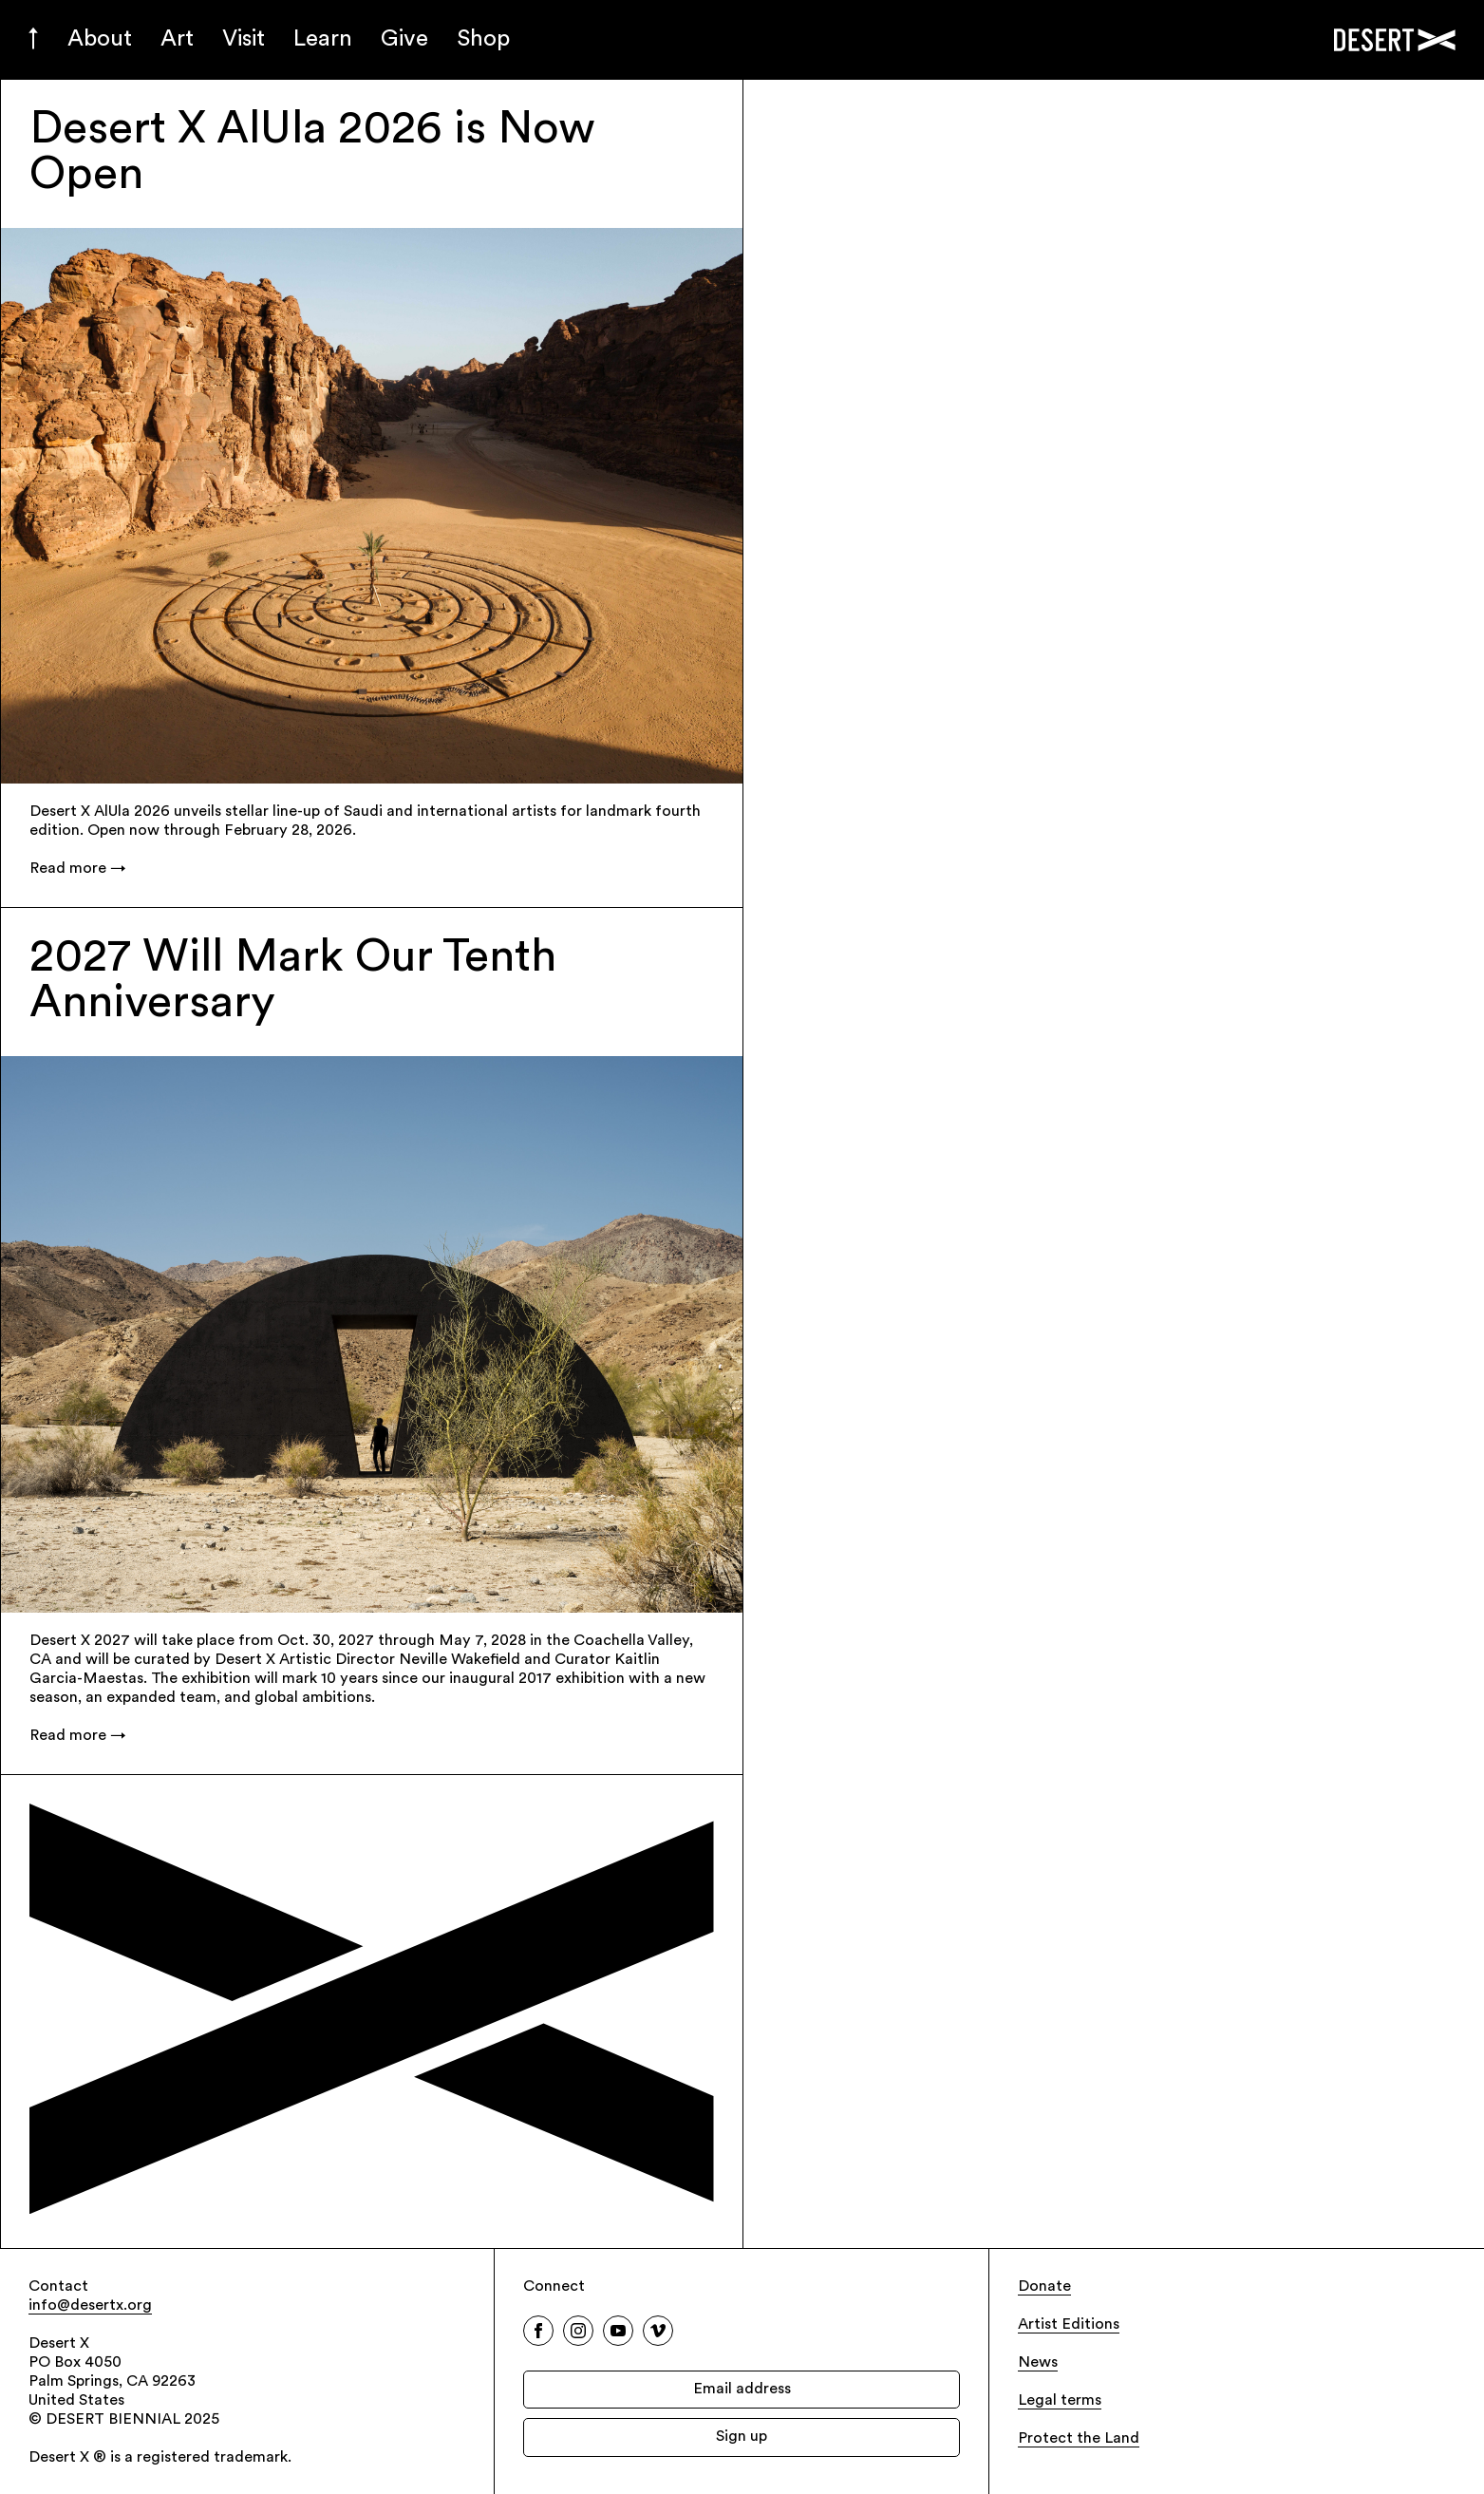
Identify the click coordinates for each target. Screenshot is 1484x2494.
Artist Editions (1068, 2325)
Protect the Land (1078, 2439)
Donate (1044, 2287)
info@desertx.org (90, 2306)
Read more (67, 869)
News (1038, 2363)
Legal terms (1059, 2401)
